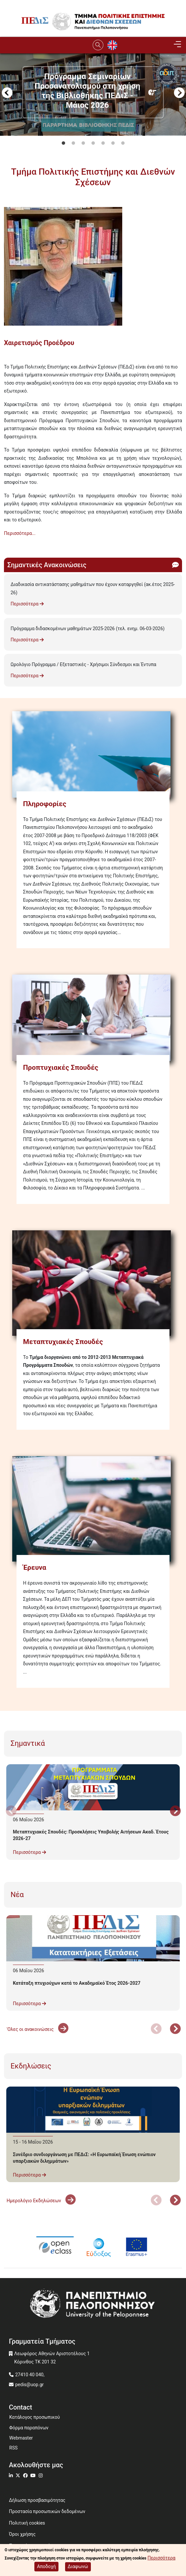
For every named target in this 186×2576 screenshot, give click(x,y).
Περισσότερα (27, 603)
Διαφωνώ (78, 2566)
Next (179, 94)
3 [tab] (83, 143)
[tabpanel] (93, 132)
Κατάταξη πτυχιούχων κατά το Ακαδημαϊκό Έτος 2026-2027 (76, 1983)
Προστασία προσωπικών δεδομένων (47, 2511)
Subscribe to (6, 545)
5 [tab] (103, 143)
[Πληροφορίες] (93, 754)
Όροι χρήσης (22, 2534)
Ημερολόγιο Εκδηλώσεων (41, 2200)
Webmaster (21, 2438)
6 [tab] (113, 143)
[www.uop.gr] (93, 2305)
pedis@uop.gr (29, 2384)
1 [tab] (63, 143)
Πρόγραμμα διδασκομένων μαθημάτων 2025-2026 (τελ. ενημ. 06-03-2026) (88, 628)
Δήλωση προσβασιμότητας (37, 2500)
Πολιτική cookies (27, 2523)
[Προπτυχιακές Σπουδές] (93, 1018)
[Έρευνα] (93, 1509)
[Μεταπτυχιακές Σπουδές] (93, 1283)
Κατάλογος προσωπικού (34, 2417)
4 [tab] (93, 143)
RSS (13, 2447)
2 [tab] (73, 143)
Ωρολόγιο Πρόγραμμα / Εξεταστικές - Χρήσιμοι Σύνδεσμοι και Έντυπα (83, 664)
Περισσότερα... (19, 533)
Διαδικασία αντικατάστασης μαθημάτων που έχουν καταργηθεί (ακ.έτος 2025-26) (93, 588)
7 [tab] (123, 143)
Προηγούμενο (7, 94)
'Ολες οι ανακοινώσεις (37, 2029)
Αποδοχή (46, 2566)
